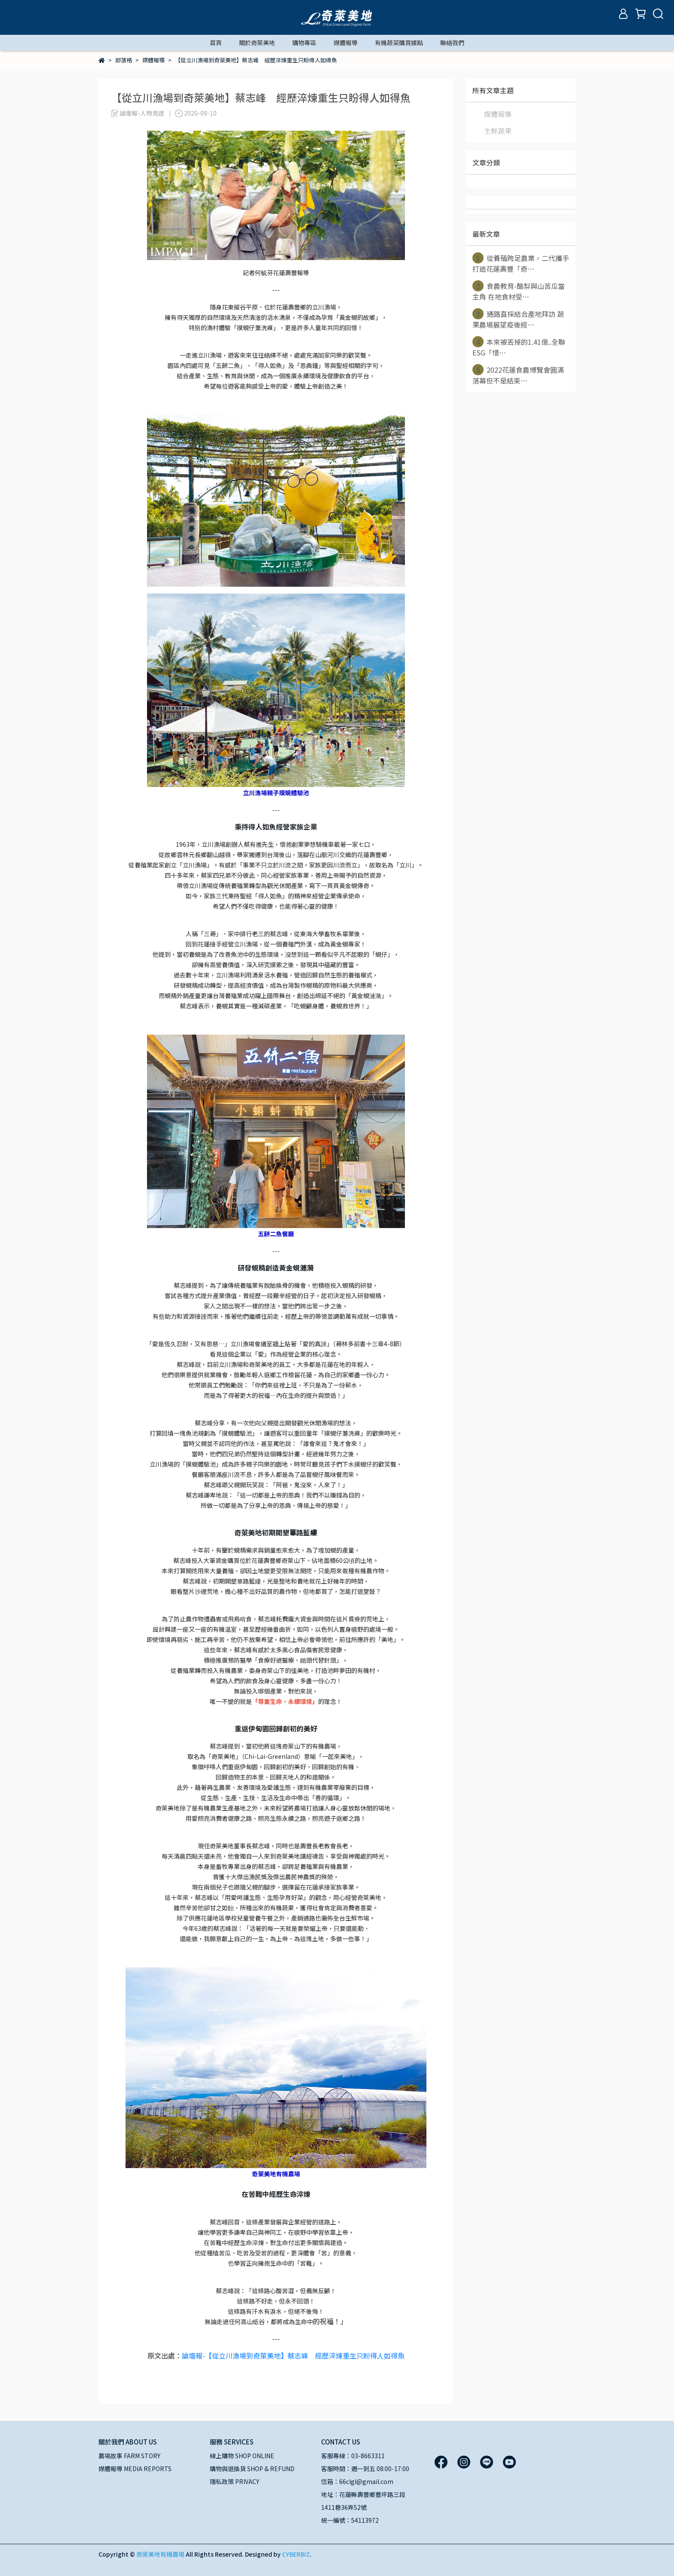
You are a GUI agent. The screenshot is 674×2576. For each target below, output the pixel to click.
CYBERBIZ (296, 2554)
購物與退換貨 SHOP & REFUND (252, 2468)
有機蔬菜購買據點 (399, 42)
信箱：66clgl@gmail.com (357, 2481)
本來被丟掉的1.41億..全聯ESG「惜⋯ (518, 347)
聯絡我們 (452, 42)
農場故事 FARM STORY (129, 2455)
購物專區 (304, 42)
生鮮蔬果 (498, 131)
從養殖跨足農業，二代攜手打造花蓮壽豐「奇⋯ (520, 263)
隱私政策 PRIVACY (234, 2481)
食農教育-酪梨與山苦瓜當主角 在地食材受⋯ (518, 291)
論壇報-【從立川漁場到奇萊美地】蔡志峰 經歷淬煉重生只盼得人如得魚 (293, 2355)
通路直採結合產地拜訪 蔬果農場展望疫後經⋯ (518, 319)
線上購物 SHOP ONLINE (242, 2455)
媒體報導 (346, 42)
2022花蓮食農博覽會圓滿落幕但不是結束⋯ (518, 375)
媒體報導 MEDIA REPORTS (135, 2468)
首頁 (216, 42)
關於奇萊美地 (257, 42)
